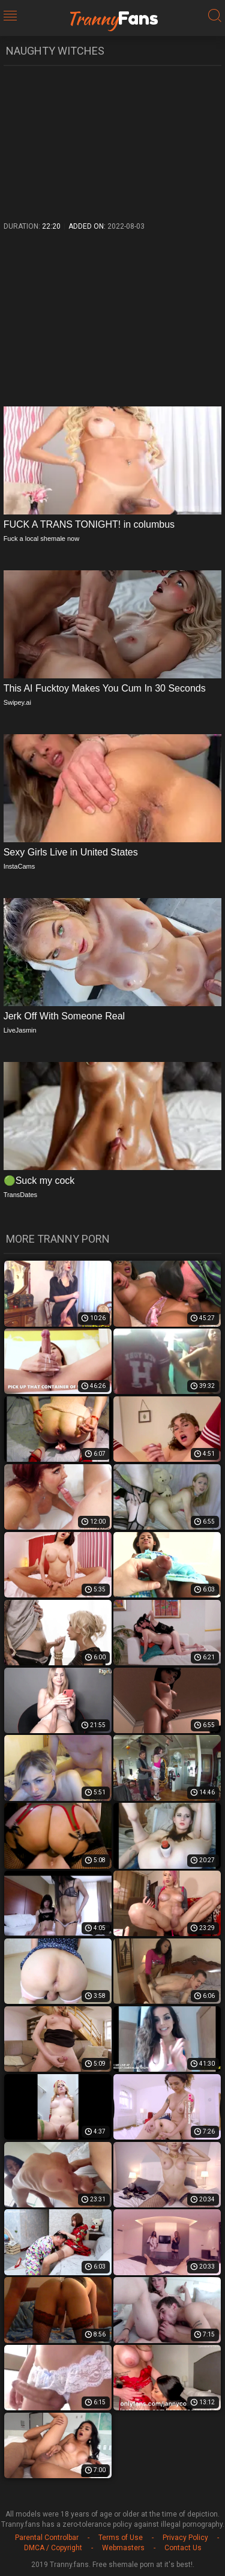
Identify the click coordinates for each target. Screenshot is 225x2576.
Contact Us (183, 2548)
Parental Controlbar (47, 2537)
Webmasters (123, 2548)
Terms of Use (120, 2537)
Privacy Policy (185, 2537)
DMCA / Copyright (53, 2548)
